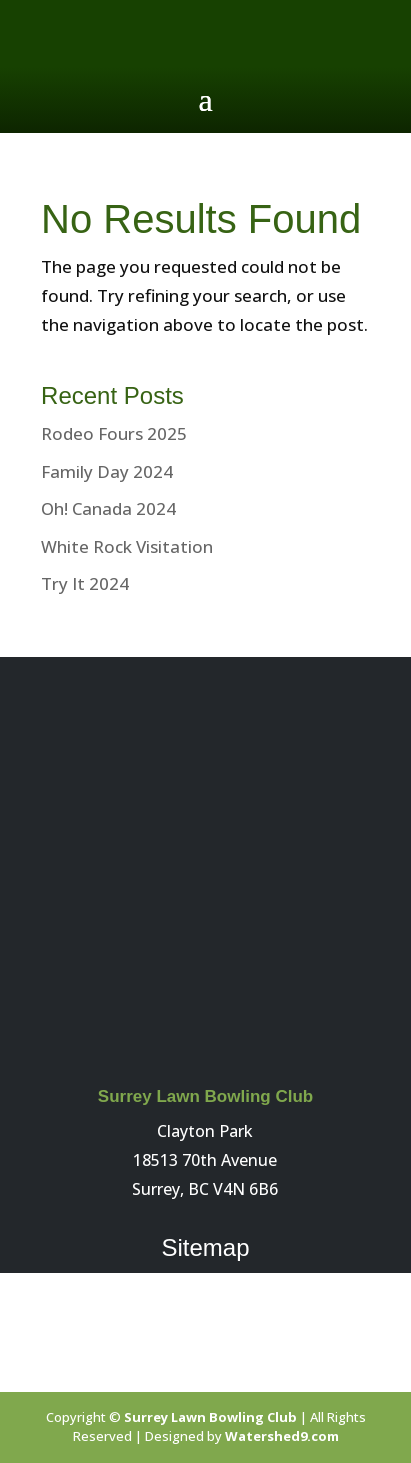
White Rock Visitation (127, 546)
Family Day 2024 (107, 471)
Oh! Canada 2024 (108, 508)
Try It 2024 (85, 583)
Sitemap (205, 1247)
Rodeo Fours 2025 (114, 433)
